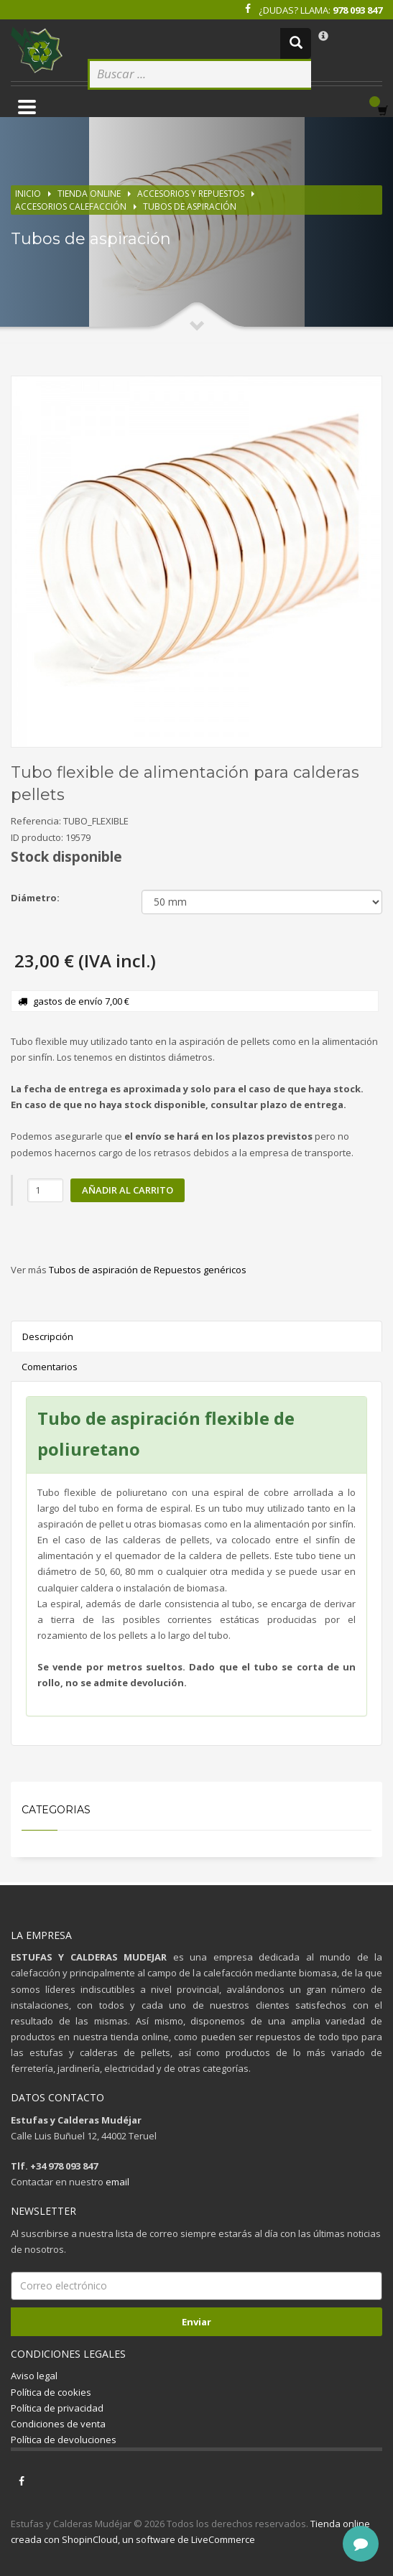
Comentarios (50, 1366)
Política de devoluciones (63, 2439)
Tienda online (89, 193)
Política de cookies (51, 2392)
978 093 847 (357, 10)
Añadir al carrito (127, 1190)
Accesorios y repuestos (190, 193)
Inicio (28, 193)
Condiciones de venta (58, 2423)
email (117, 2181)
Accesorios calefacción (70, 206)
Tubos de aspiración (189, 206)
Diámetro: (35, 897)
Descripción (47, 1336)
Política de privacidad (57, 2407)
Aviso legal (34, 2375)
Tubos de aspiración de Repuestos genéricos (147, 1269)
